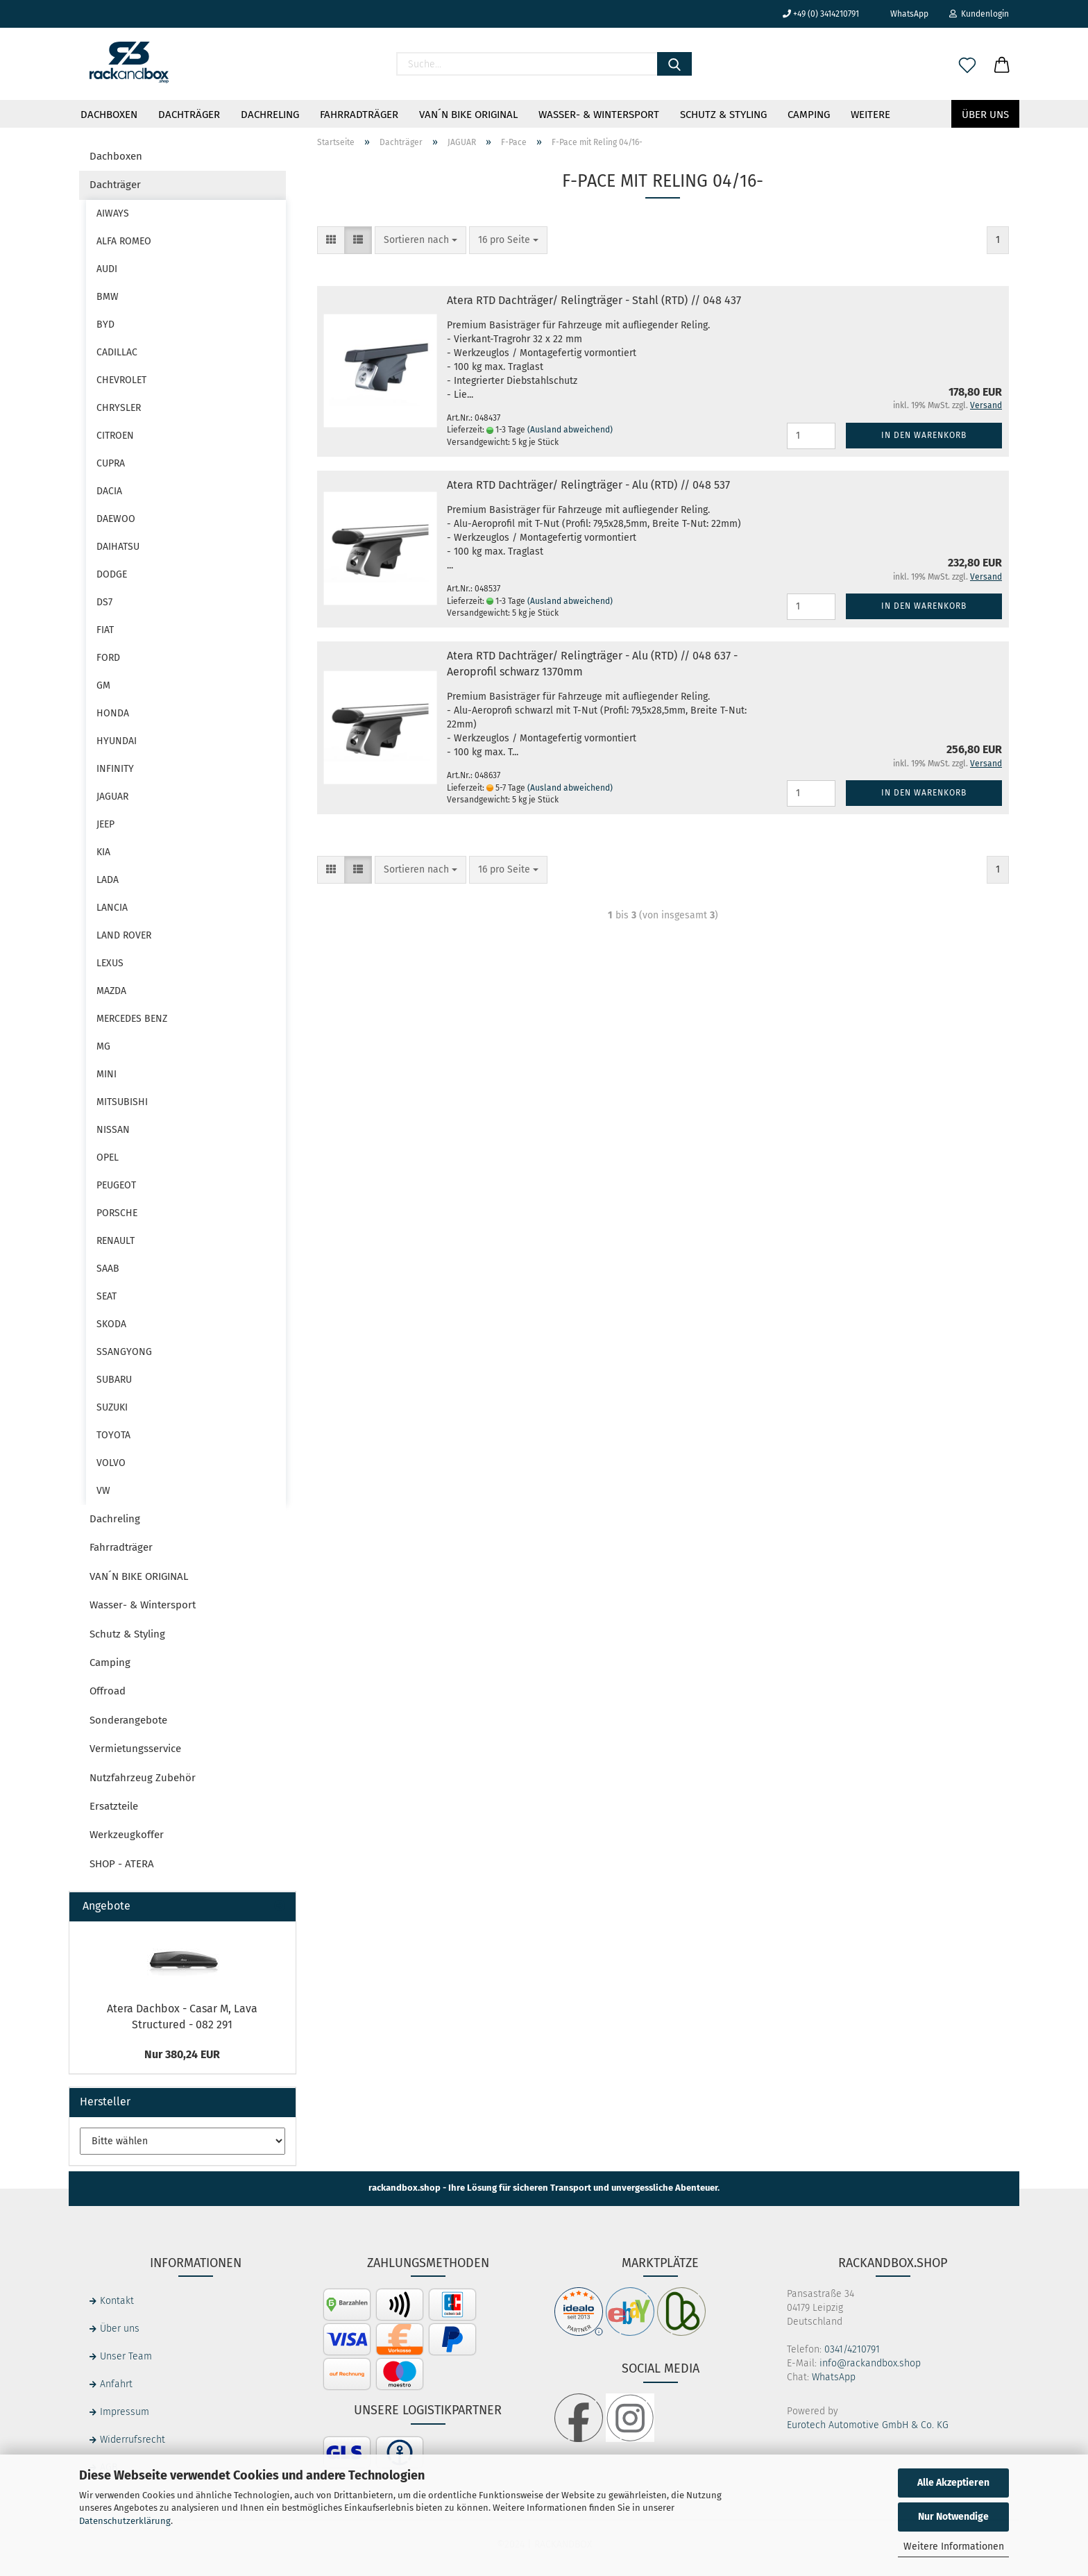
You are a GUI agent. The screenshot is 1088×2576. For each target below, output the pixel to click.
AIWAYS (112, 213)
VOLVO (111, 1463)
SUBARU (114, 1380)
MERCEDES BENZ (131, 1019)
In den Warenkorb (924, 435)
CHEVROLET (121, 380)
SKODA (111, 1324)
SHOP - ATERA (122, 1864)
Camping (809, 114)
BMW (107, 297)
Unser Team (126, 2356)
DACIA (109, 491)
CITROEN (115, 435)
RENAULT (115, 1241)
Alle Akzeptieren (953, 2483)
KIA (103, 852)
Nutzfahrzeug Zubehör (143, 1777)
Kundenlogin (979, 14)
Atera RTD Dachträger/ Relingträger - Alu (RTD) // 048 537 (588, 484)
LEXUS (110, 963)
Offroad (108, 1691)
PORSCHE (116, 1213)
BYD (105, 324)
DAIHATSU (117, 547)
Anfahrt (116, 2384)
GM (103, 685)
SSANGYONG (124, 1352)
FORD (108, 658)
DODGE (111, 574)
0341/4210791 (852, 2349)
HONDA (112, 713)
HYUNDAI (116, 741)
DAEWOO (115, 519)
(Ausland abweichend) (570, 430)
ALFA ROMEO (123, 241)
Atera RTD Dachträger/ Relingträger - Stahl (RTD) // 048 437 (594, 300)
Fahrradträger (359, 114)
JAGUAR (112, 796)
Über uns (985, 114)
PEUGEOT (116, 1185)
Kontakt (117, 2301)
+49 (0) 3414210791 (821, 14)
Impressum (124, 2412)
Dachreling (270, 114)
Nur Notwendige (953, 2517)
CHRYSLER (118, 408)
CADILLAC (116, 352)
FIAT (105, 630)
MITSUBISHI (122, 1102)
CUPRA (110, 463)
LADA (107, 880)
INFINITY (115, 769)
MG (103, 1046)
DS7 (104, 602)
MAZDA (111, 991)
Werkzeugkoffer (127, 1834)
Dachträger (189, 114)
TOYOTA (113, 1435)
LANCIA (112, 908)
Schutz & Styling (723, 114)
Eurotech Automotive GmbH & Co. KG (868, 2425)
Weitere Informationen (953, 2546)
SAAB (107, 1268)
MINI (106, 1074)
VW (103, 1491)
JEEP (105, 824)
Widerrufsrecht (132, 2439)
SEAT (106, 1296)
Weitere (870, 114)
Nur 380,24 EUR (182, 2054)
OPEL (107, 1157)
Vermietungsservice (135, 1748)
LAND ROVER (123, 935)
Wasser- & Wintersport (598, 114)
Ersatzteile (114, 1806)
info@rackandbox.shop (870, 2363)
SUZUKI (112, 1407)
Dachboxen (108, 114)
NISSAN (113, 1130)
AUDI (106, 269)
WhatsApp (904, 14)
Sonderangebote (128, 1720)
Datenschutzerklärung (125, 2521)
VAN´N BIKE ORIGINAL (468, 114)
